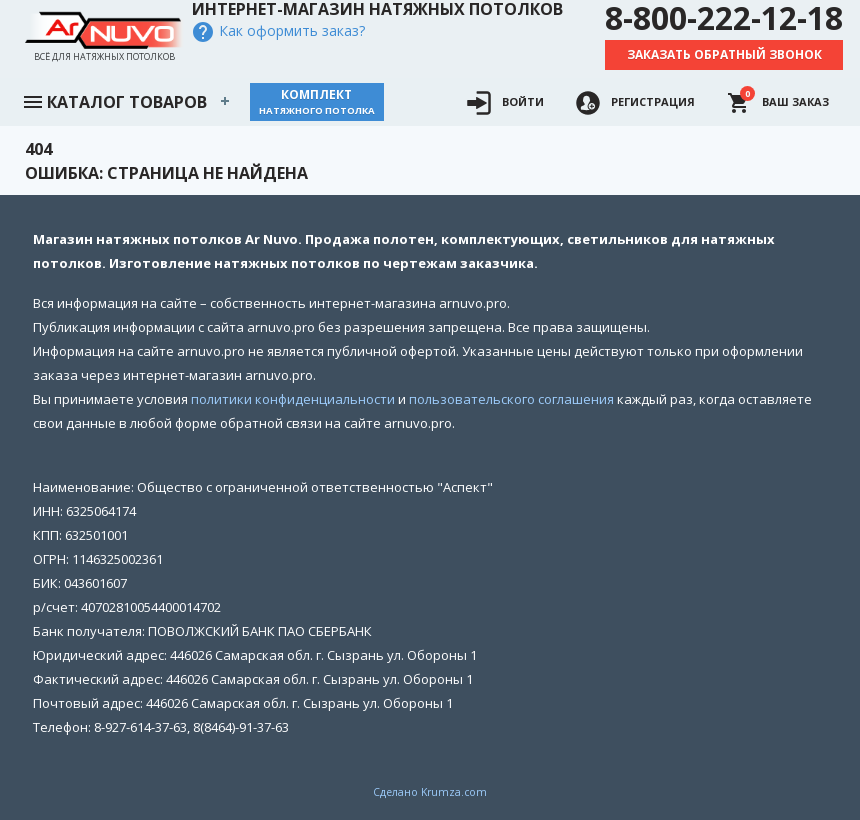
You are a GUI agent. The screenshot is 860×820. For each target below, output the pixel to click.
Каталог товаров (114, 100)
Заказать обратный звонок (724, 54)
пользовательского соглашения (511, 399)
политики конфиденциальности (293, 399)
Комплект (317, 101)
